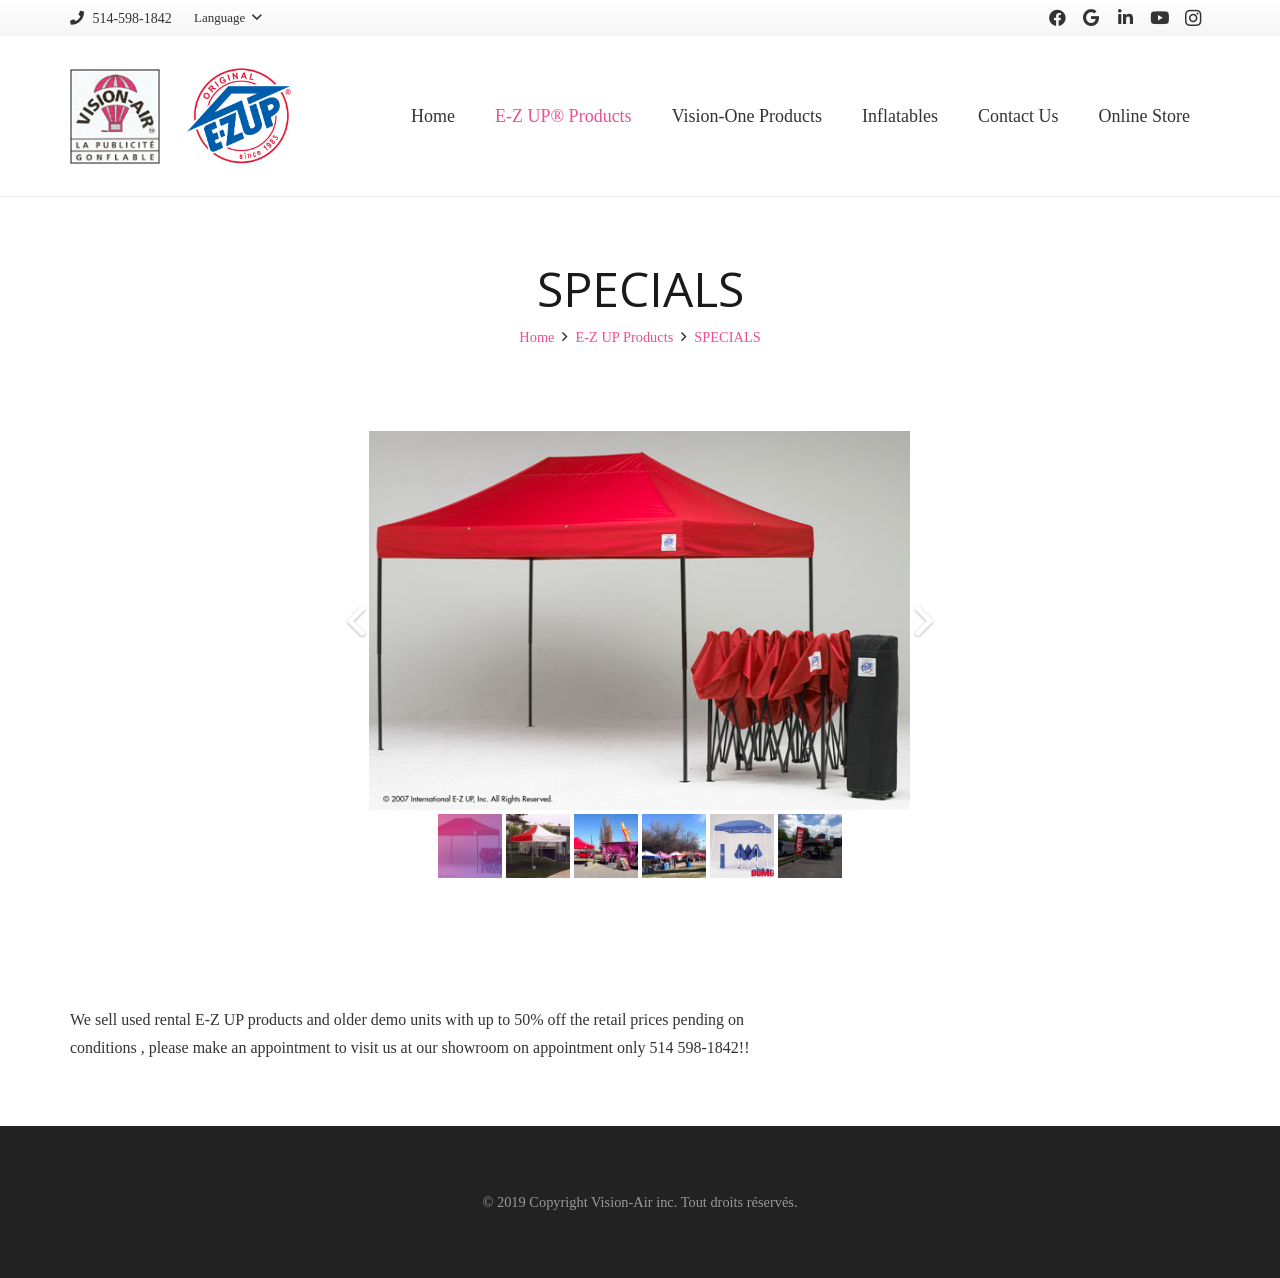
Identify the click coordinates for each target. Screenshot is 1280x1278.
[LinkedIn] (1125, 18)
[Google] (1091, 18)
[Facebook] (1057, 18)
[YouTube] (1159, 18)
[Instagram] (1193, 18)
